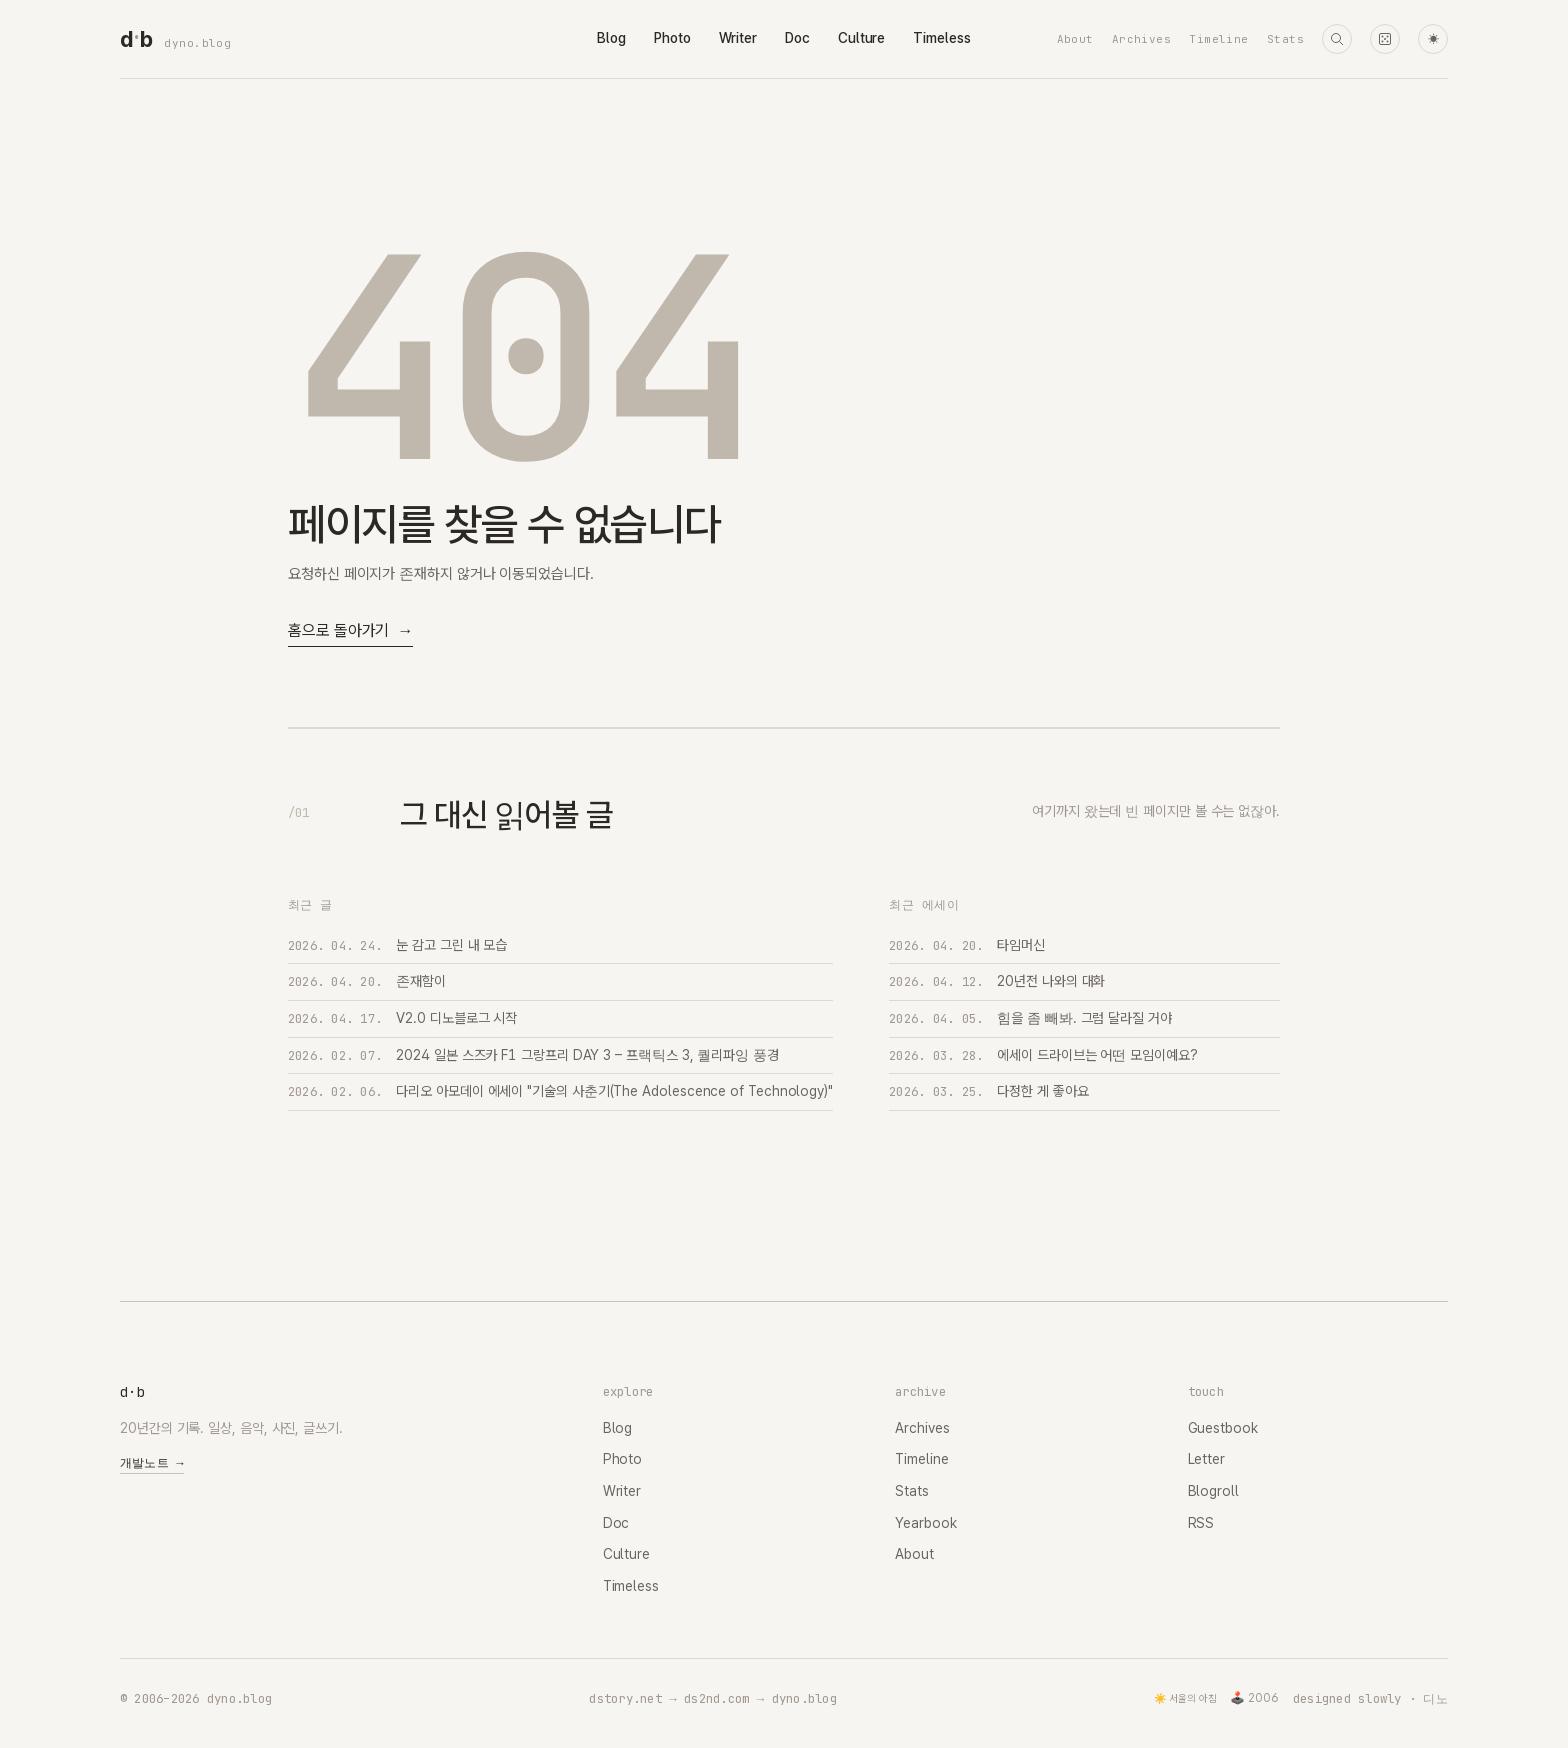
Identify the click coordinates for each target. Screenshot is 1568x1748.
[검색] (1337, 39)
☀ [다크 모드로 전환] (1433, 39)
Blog (611, 38)
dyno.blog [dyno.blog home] (197, 43)
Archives (1142, 39)
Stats (1285, 39)
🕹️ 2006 (1254, 1698)
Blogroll (1213, 1491)
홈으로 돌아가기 (350, 631)
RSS (1201, 1523)
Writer (738, 38)
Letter (1207, 1459)
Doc (797, 38)
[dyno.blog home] (136, 39)
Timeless (941, 38)
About (1075, 39)
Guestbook (1223, 1428)
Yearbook (925, 1523)
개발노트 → (152, 1463)
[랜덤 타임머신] (1385, 39)
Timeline (1219, 39)
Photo (672, 38)
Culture (861, 38)
